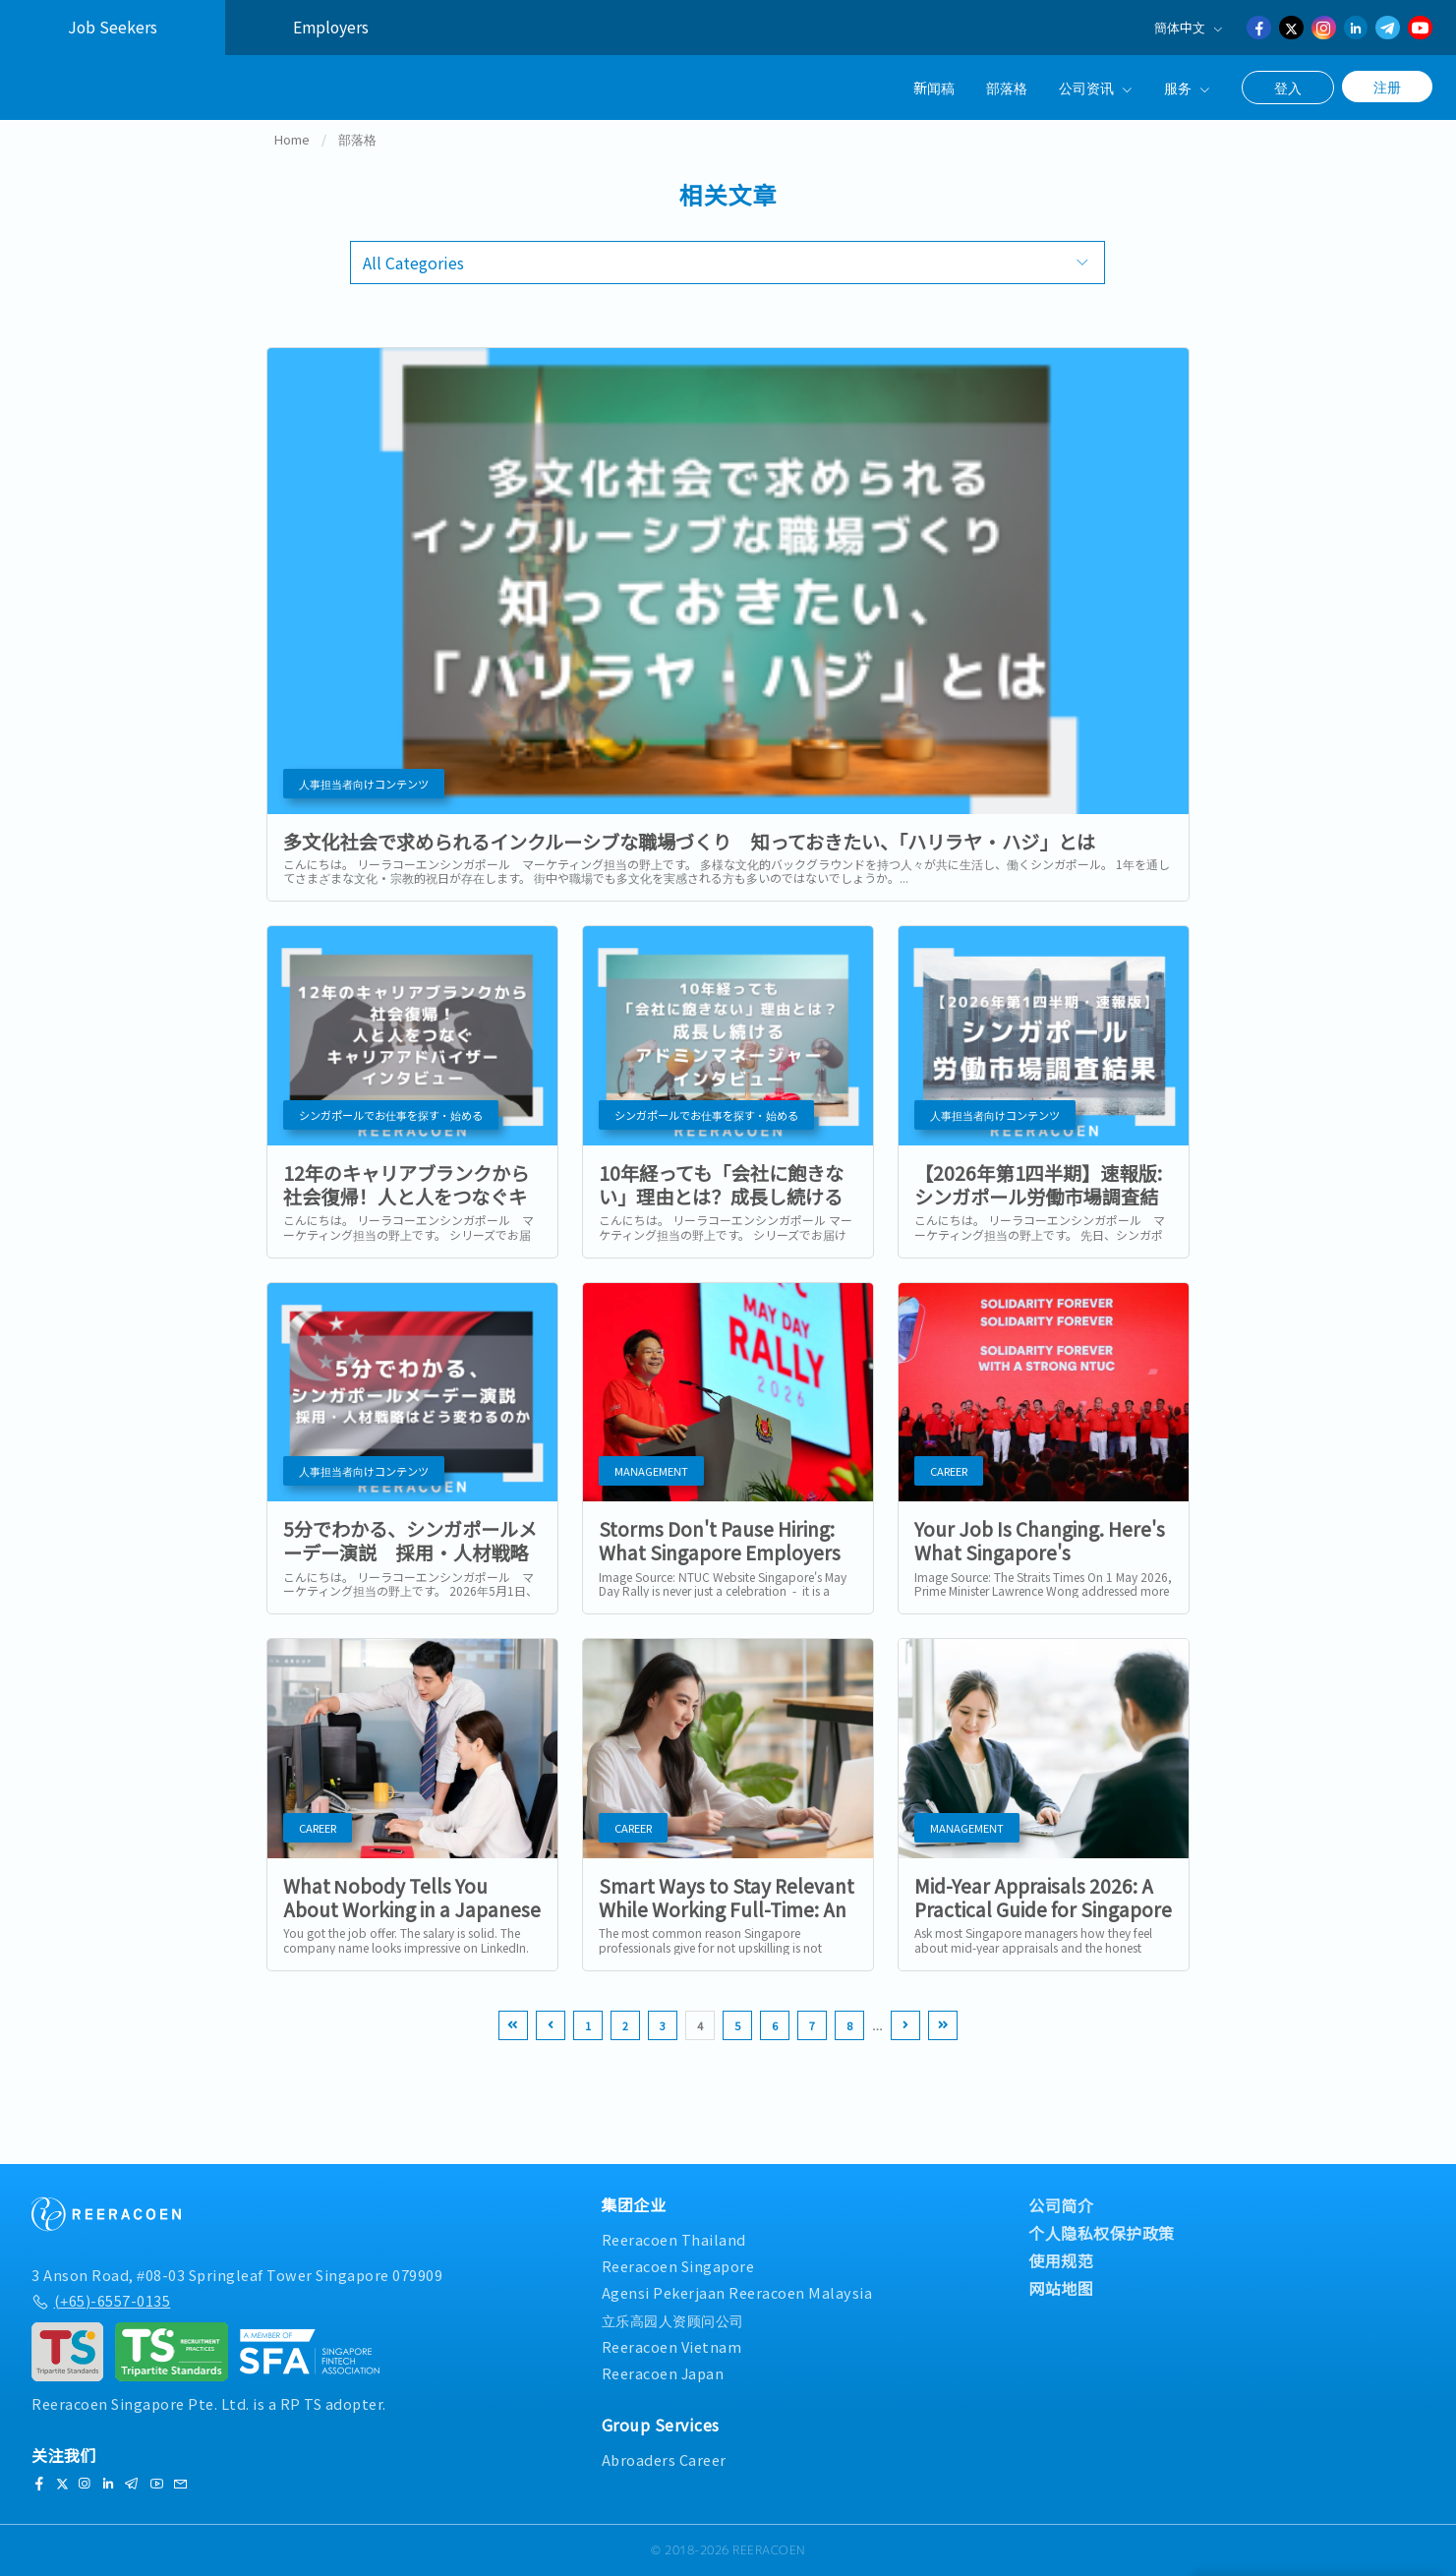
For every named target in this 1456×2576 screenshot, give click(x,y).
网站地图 (1060, 2288)
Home (292, 160)
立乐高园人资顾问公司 (673, 2320)
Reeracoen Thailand (674, 2239)
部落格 (1006, 87)
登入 (1288, 87)
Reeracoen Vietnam (672, 2346)
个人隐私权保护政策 (1101, 2233)
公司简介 (1060, 2205)
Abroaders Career (664, 2459)
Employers (331, 27)
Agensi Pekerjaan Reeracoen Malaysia (737, 2292)
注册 (1387, 86)
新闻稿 (934, 87)
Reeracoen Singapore (678, 2265)
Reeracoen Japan (663, 2373)
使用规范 (1060, 2260)
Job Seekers (112, 27)
